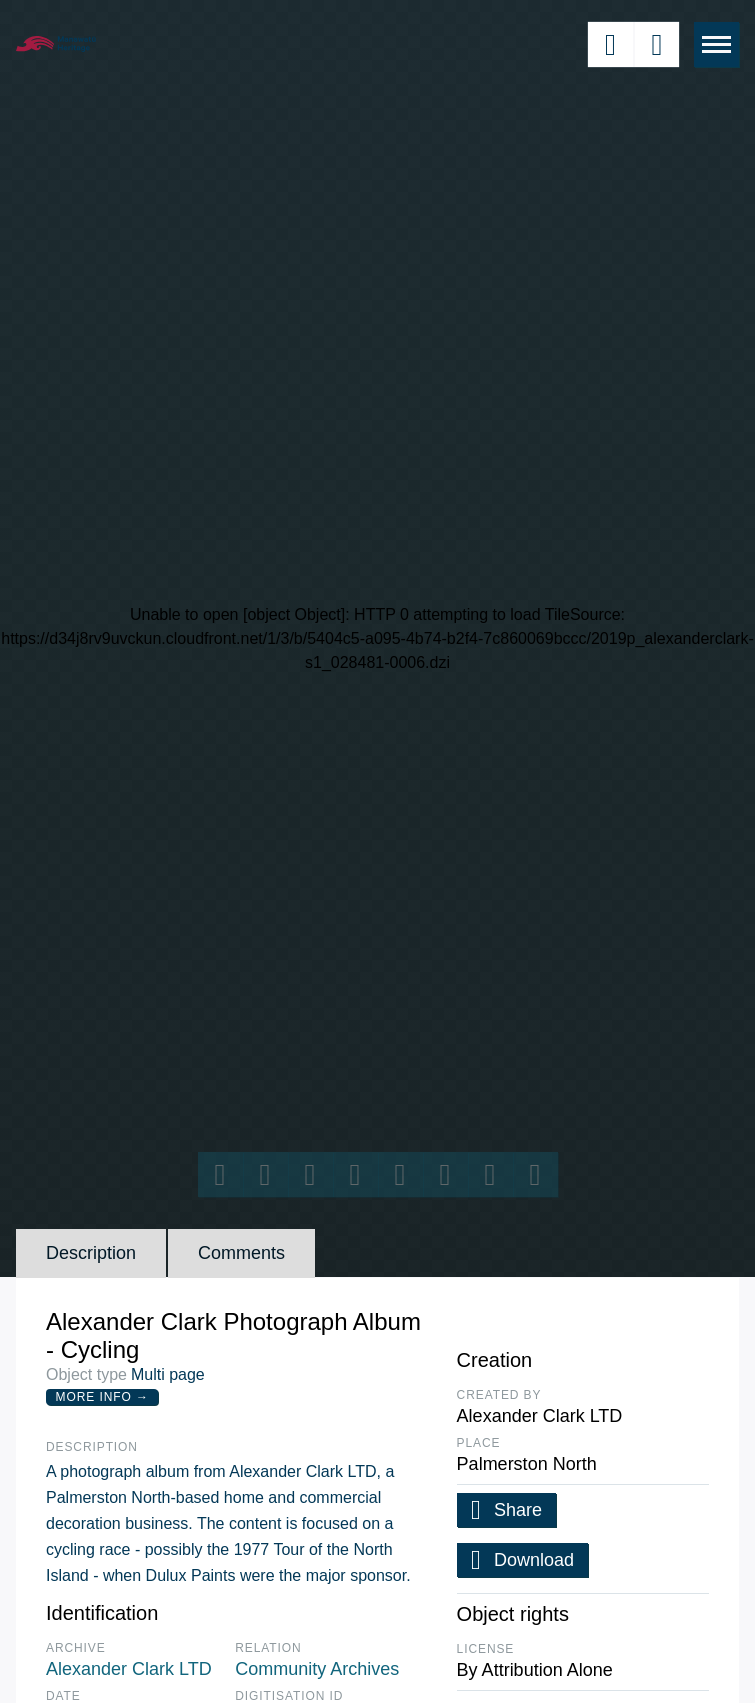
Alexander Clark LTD (129, 1669)
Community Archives (317, 1669)
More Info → (102, 1397)
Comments (241, 1253)
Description (91, 1253)
